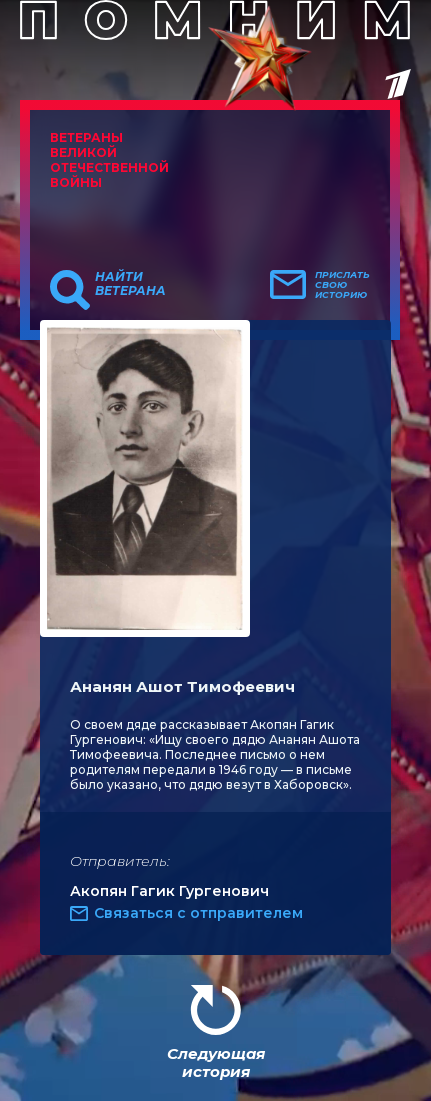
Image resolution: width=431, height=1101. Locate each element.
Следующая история (216, 1062)
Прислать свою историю (342, 285)
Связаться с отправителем (198, 913)
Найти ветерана (130, 284)
